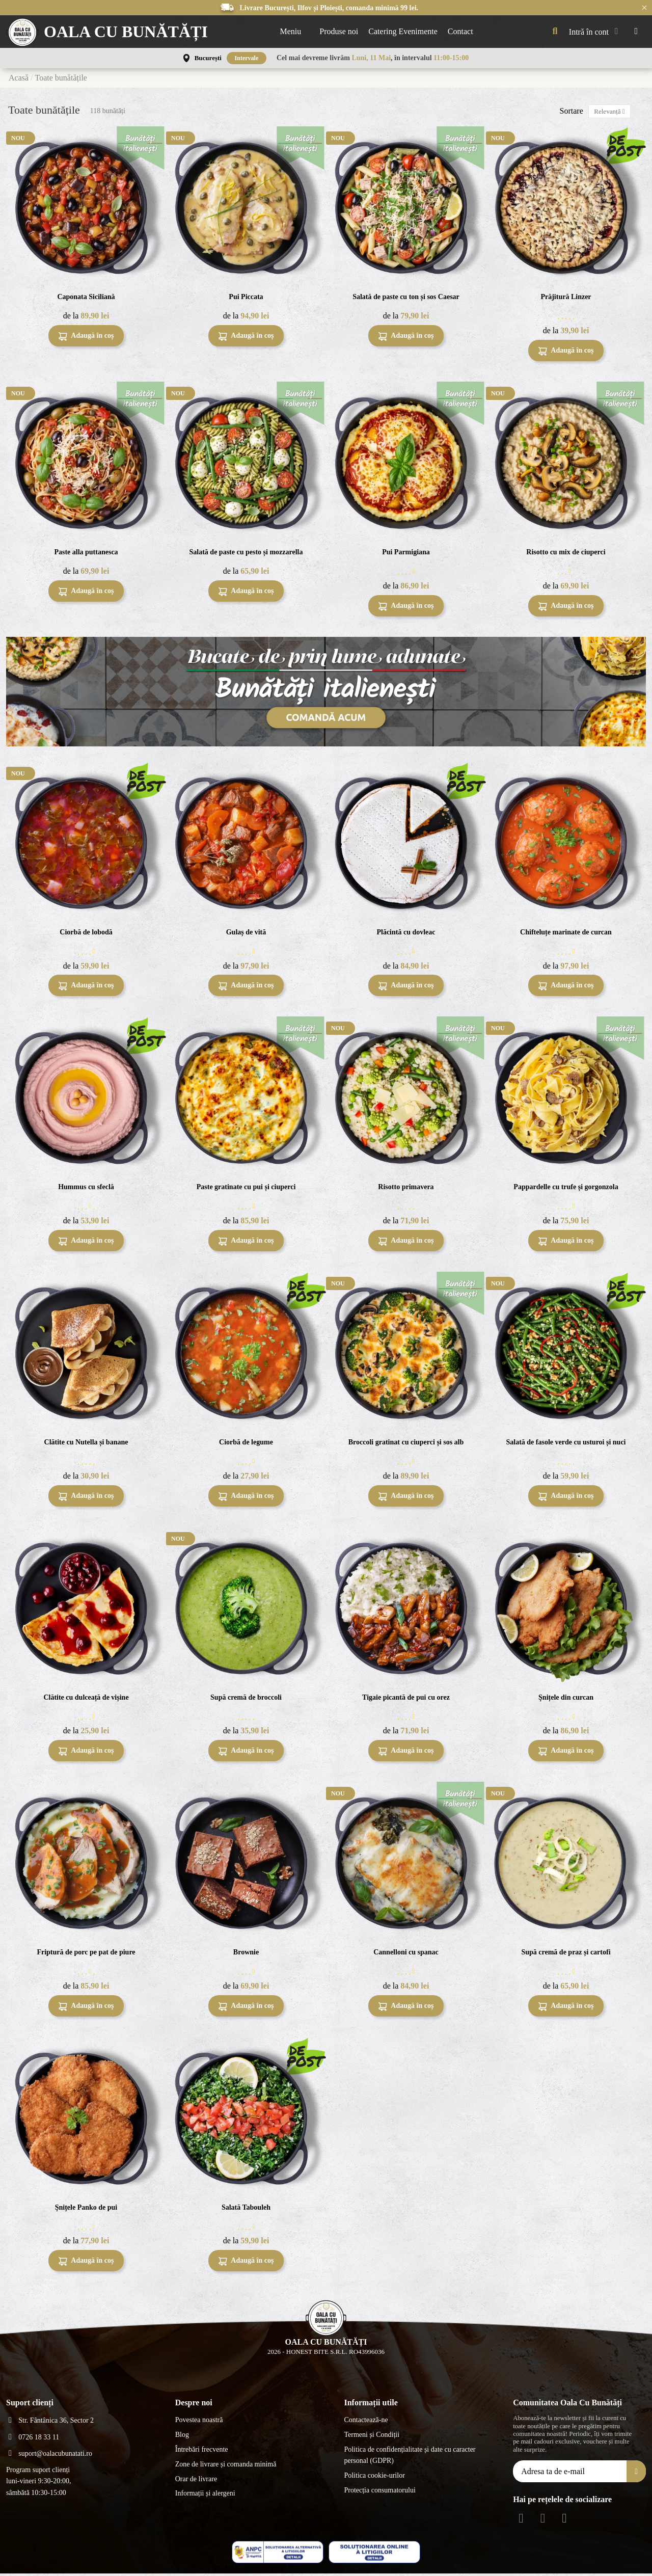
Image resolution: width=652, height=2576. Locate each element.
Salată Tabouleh (246, 2209)
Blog (182, 2437)
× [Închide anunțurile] (644, 7)
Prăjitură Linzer (565, 299)
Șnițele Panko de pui (86, 2209)
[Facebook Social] (521, 2520)
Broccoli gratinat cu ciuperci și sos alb (406, 1444)
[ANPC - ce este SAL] (277, 2554)
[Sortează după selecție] (605, 112)
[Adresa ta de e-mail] (570, 2473)
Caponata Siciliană (86, 299)
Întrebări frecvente (201, 2451)
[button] (295, 31)
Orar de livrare (196, 2481)
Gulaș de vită (246, 934)
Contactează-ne (366, 2422)
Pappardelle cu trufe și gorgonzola (565, 1189)
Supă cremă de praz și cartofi (565, 1954)
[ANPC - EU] (374, 2554)
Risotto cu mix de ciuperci (565, 554)
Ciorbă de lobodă (86, 934)
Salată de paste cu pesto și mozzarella (246, 554)
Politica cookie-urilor (374, 2478)
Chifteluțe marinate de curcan (566, 934)
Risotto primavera (405, 1189)
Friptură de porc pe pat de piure (86, 1954)
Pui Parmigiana (406, 554)
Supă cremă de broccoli (246, 1699)
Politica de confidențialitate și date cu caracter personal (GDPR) (409, 2457)
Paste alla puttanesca (86, 554)
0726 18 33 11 (38, 2439)
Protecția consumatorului (379, 2492)
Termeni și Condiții (371, 2437)
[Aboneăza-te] (636, 2473)
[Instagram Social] (543, 2520)
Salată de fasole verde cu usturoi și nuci (566, 1444)
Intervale (247, 58)
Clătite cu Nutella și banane (86, 1444)
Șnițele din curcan (565, 1699)
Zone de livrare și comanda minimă (226, 2466)
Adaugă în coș (86, 338)
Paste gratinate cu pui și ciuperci (246, 1189)
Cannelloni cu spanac (406, 1954)
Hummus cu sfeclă (86, 1189)
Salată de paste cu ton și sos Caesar (405, 299)
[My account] (595, 31)
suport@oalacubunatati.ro (55, 2455)
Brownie (246, 1954)
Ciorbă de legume (246, 1444)
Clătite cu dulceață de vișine (85, 1699)
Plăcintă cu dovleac (405, 934)
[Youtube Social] (564, 2520)
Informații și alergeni (205, 2496)
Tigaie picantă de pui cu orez (406, 1699)
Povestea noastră (199, 2422)
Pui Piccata (246, 299)
